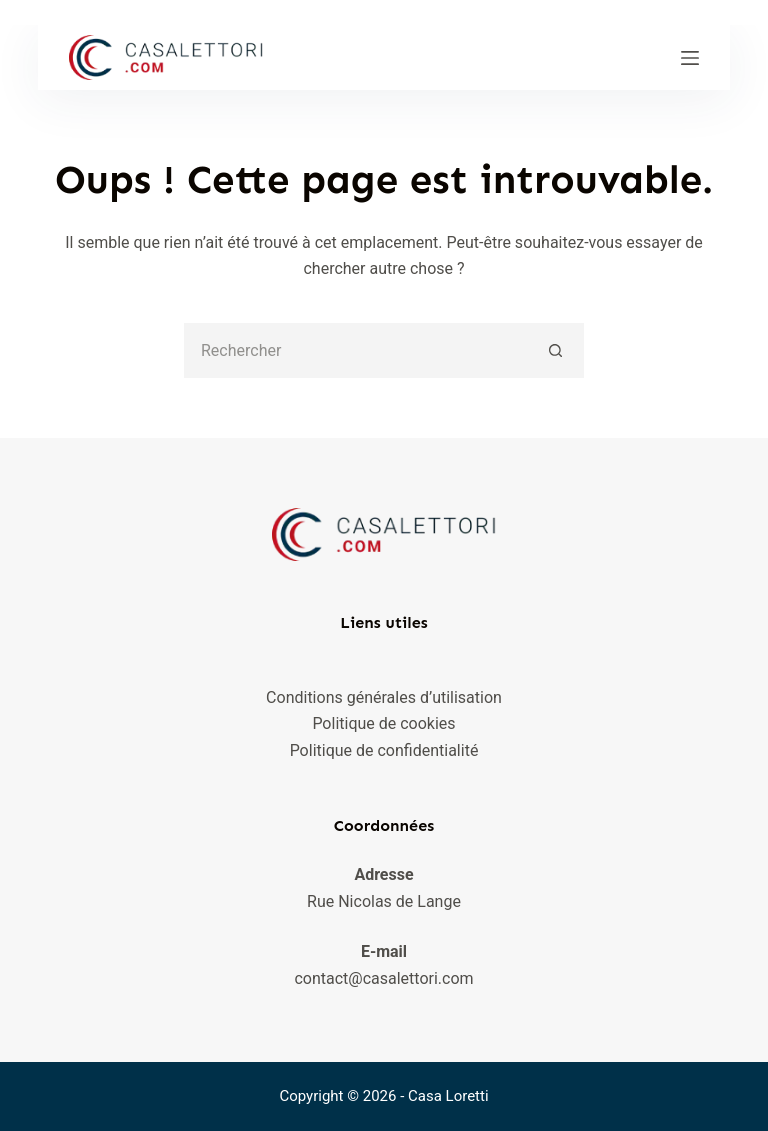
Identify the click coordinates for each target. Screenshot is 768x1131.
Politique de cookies (383, 723)
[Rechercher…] (356, 350)
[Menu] (690, 58)
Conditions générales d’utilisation (384, 697)
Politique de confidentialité (384, 750)
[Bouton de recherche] (556, 350)
